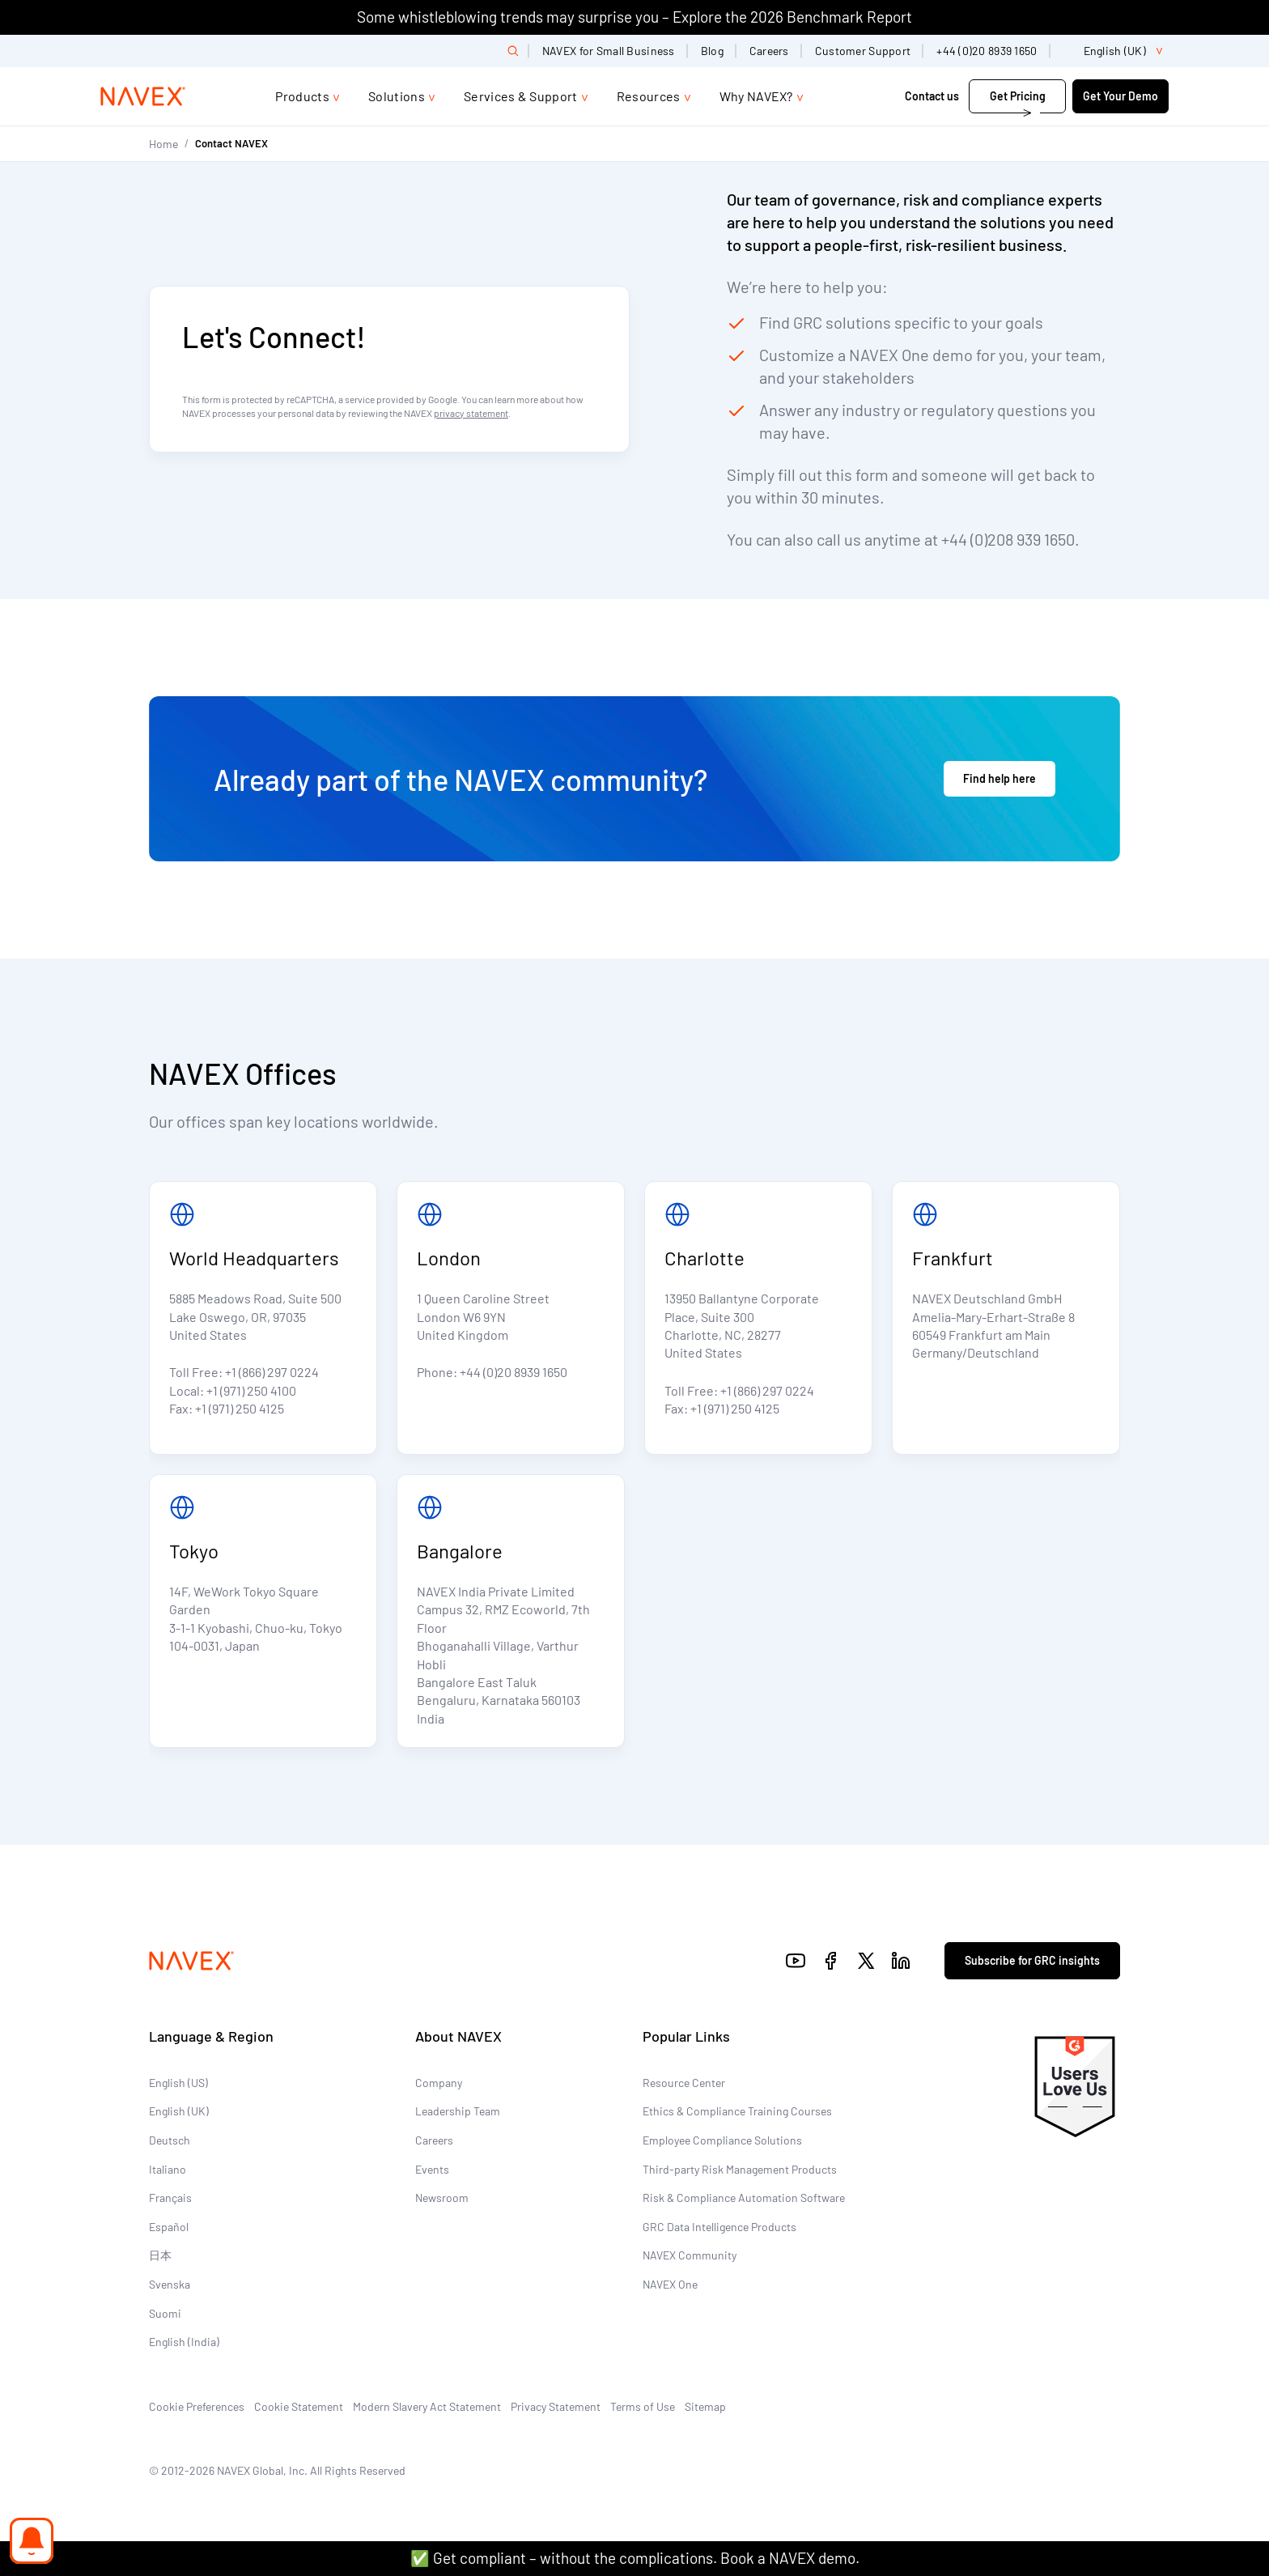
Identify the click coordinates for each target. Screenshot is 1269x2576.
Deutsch (169, 2140)
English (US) (178, 2082)
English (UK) (179, 2111)
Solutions (396, 96)
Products (302, 96)
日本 (160, 2255)
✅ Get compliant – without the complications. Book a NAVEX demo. (634, 2557)
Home (163, 144)
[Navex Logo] (143, 96)
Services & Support (521, 96)
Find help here (999, 778)
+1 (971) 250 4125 (239, 1408)
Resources (649, 96)
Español (169, 2227)
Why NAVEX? (756, 96)
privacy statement (471, 413)
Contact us (932, 96)
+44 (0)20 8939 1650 (986, 50)
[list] (1116, 51)
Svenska (169, 2284)
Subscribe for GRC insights (1032, 1960)
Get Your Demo (1120, 96)
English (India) (184, 2342)
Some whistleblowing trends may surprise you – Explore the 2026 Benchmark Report (634, 16)
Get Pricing (1018, 96)
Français (170, 2197)
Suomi (165, 2313)
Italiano (167, 2169)
